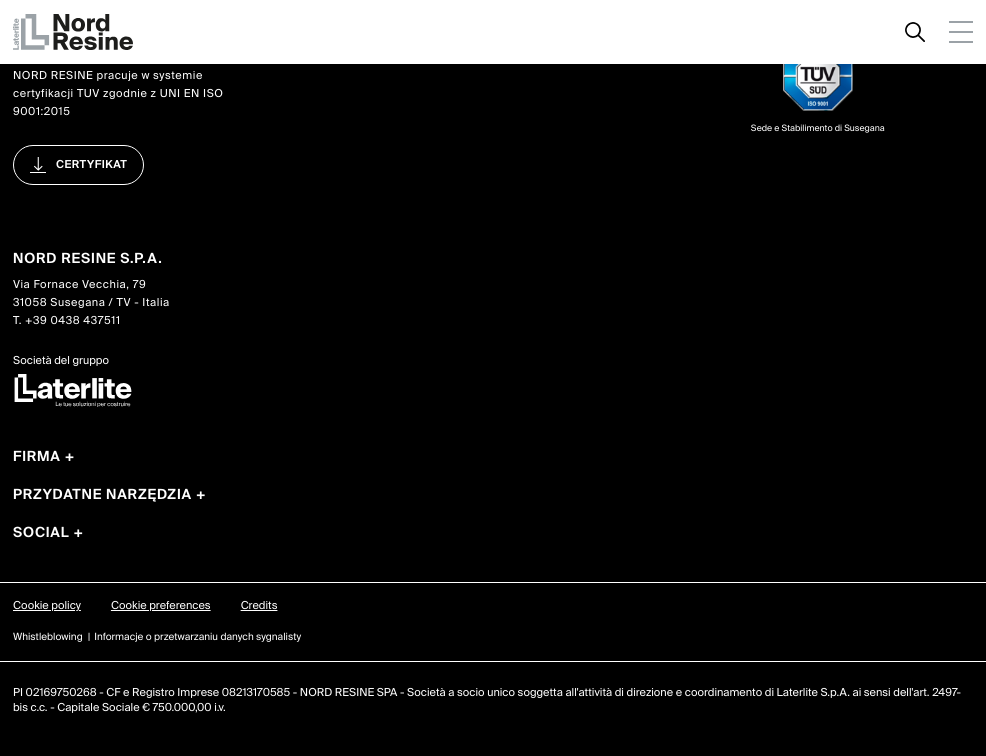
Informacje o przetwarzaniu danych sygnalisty (197, 637)
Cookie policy (47, 606)
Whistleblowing (48, 637)
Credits (259, 606)
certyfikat (91, 165)
